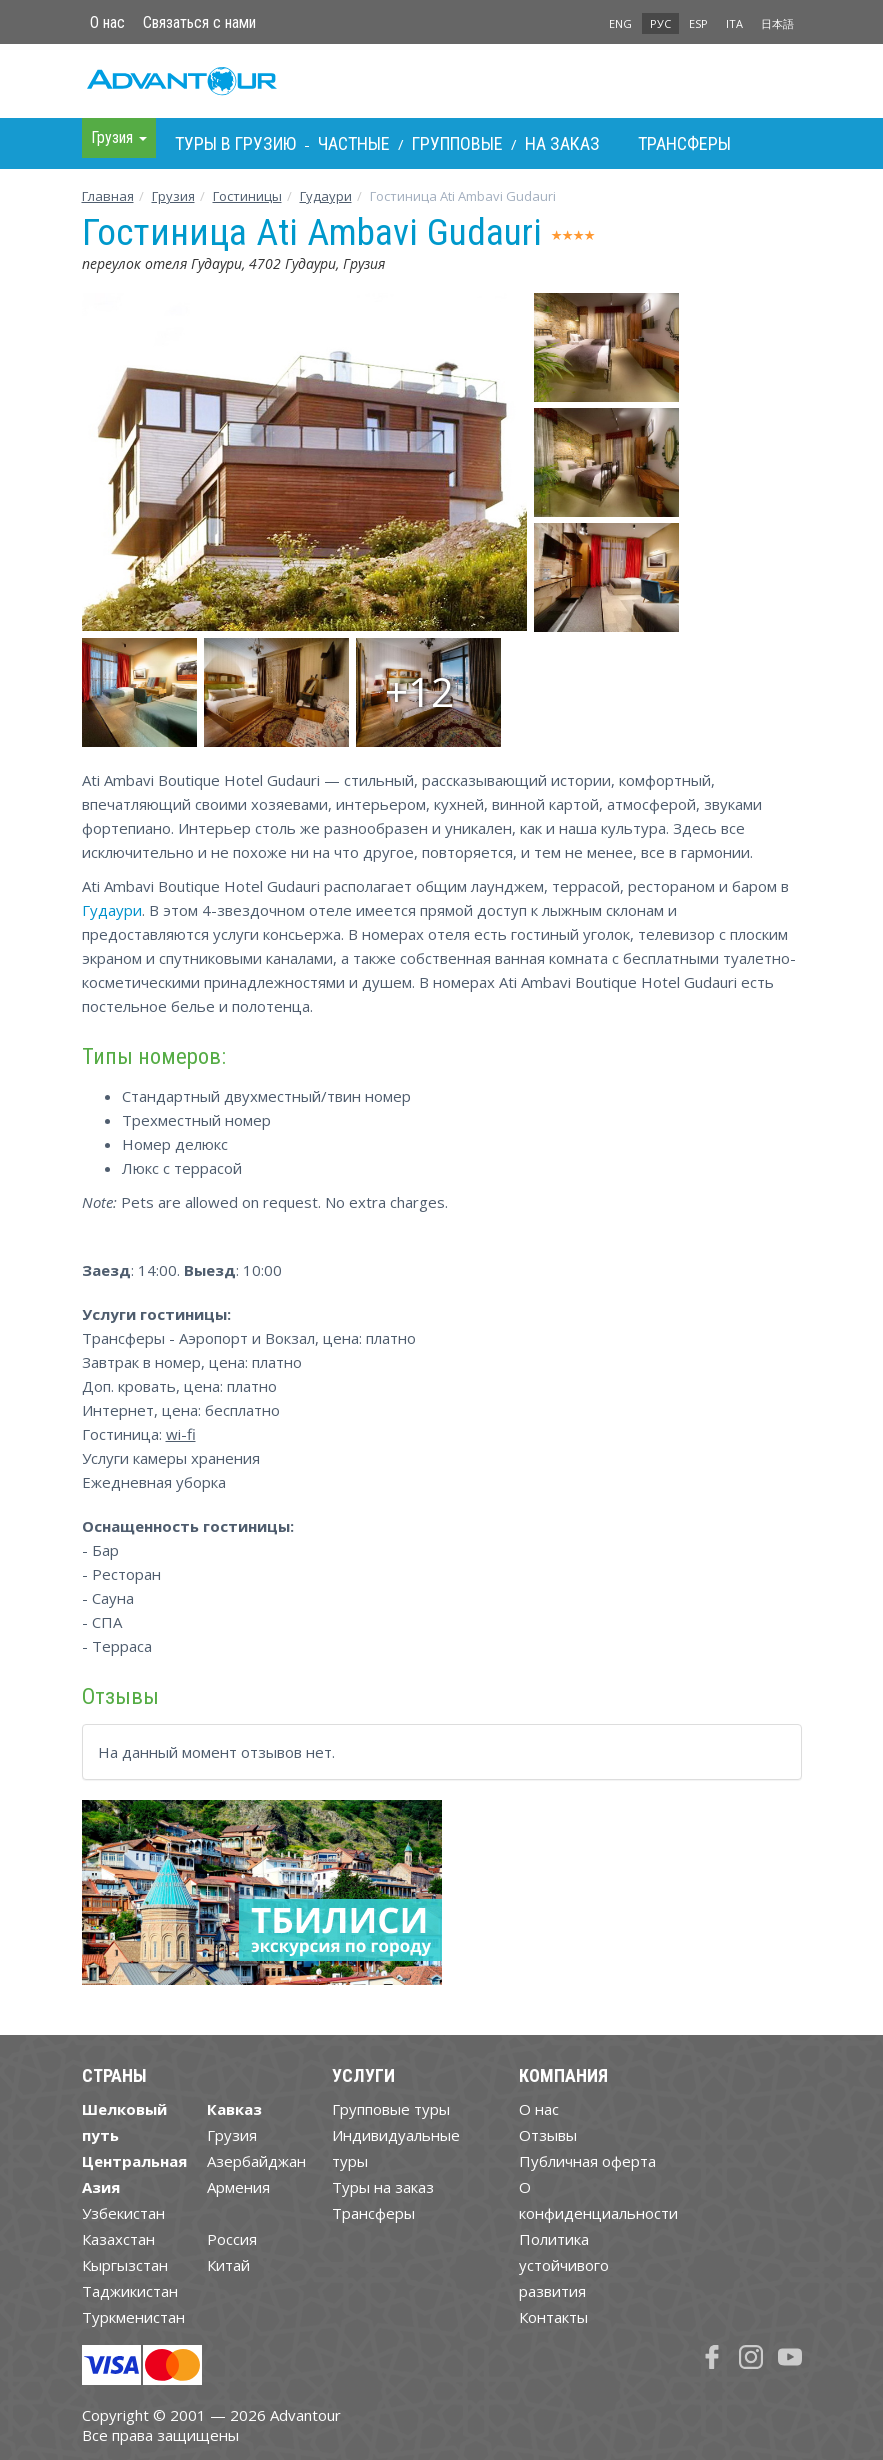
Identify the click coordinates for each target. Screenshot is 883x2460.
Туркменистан (133, 2317)
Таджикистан (130, 2291)
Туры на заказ (383, 2187)
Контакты (553, 2317)
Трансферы (684, 143)
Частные (354, 143)
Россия (232, 2239)
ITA (734, 23)
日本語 (777, 23)
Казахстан (118, 2239)
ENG (620, 23)
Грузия (173, 196)
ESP (698, 23)
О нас (107, 22)
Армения (238, 2187)
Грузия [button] (119, 137)
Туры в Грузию (235, 143)
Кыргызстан (125, 2265)
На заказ (562, 143)
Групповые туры (391, 2109)
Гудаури (326, 196)
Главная (108, 196)
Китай (228, 2265)
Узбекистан (123, 2213)
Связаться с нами (199, 22)
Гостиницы (247, 196)
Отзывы (548, 2135)
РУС (660, 23)
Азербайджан (256, 2161)
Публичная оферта (587, 2161)
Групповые (457, 143)
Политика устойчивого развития (564, 2265)
